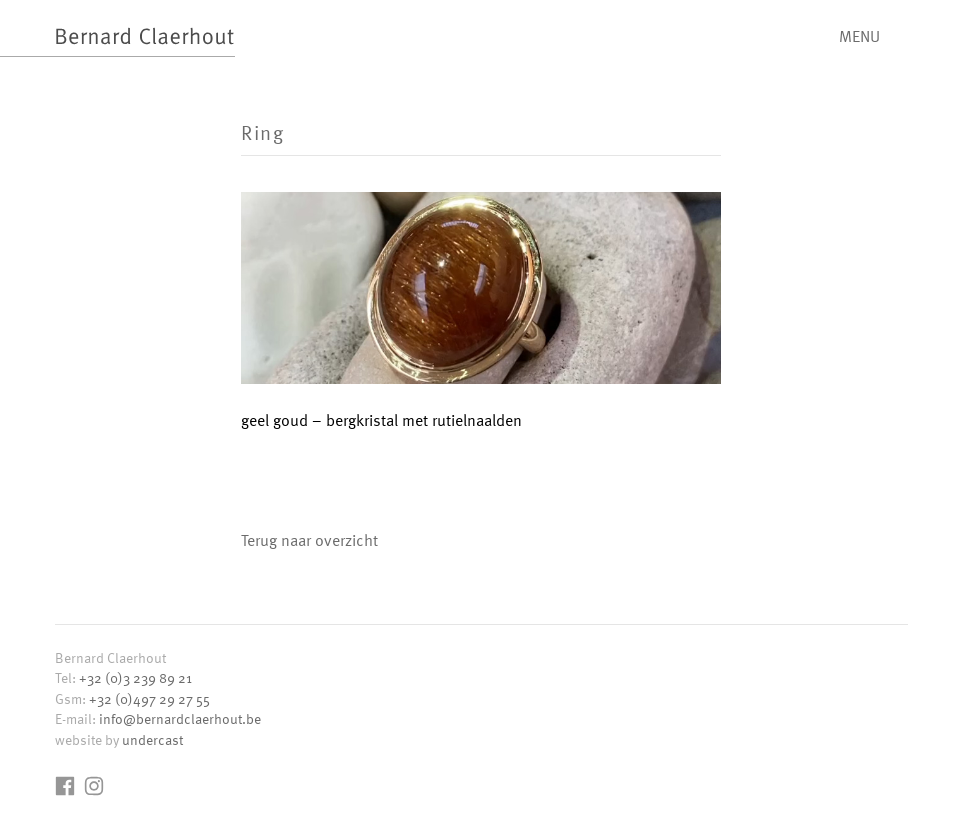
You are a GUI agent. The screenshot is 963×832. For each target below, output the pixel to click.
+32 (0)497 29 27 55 (149, 698)
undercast (152, 739)
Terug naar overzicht (309, 540)
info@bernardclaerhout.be (180, 718)
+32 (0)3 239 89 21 (135, 677)
